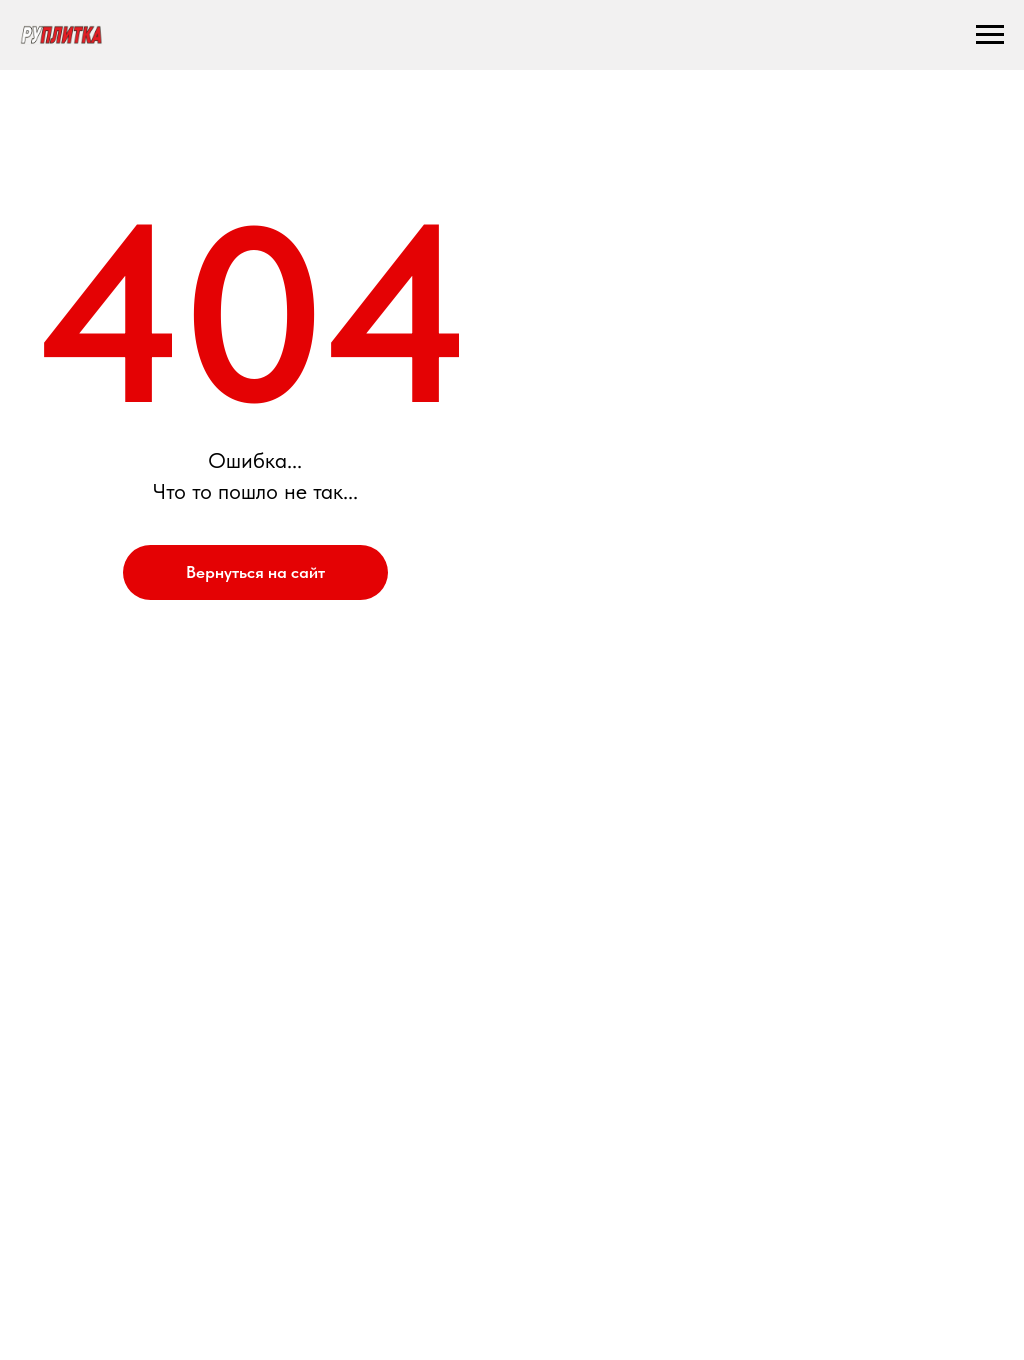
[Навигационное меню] (990, 35)
